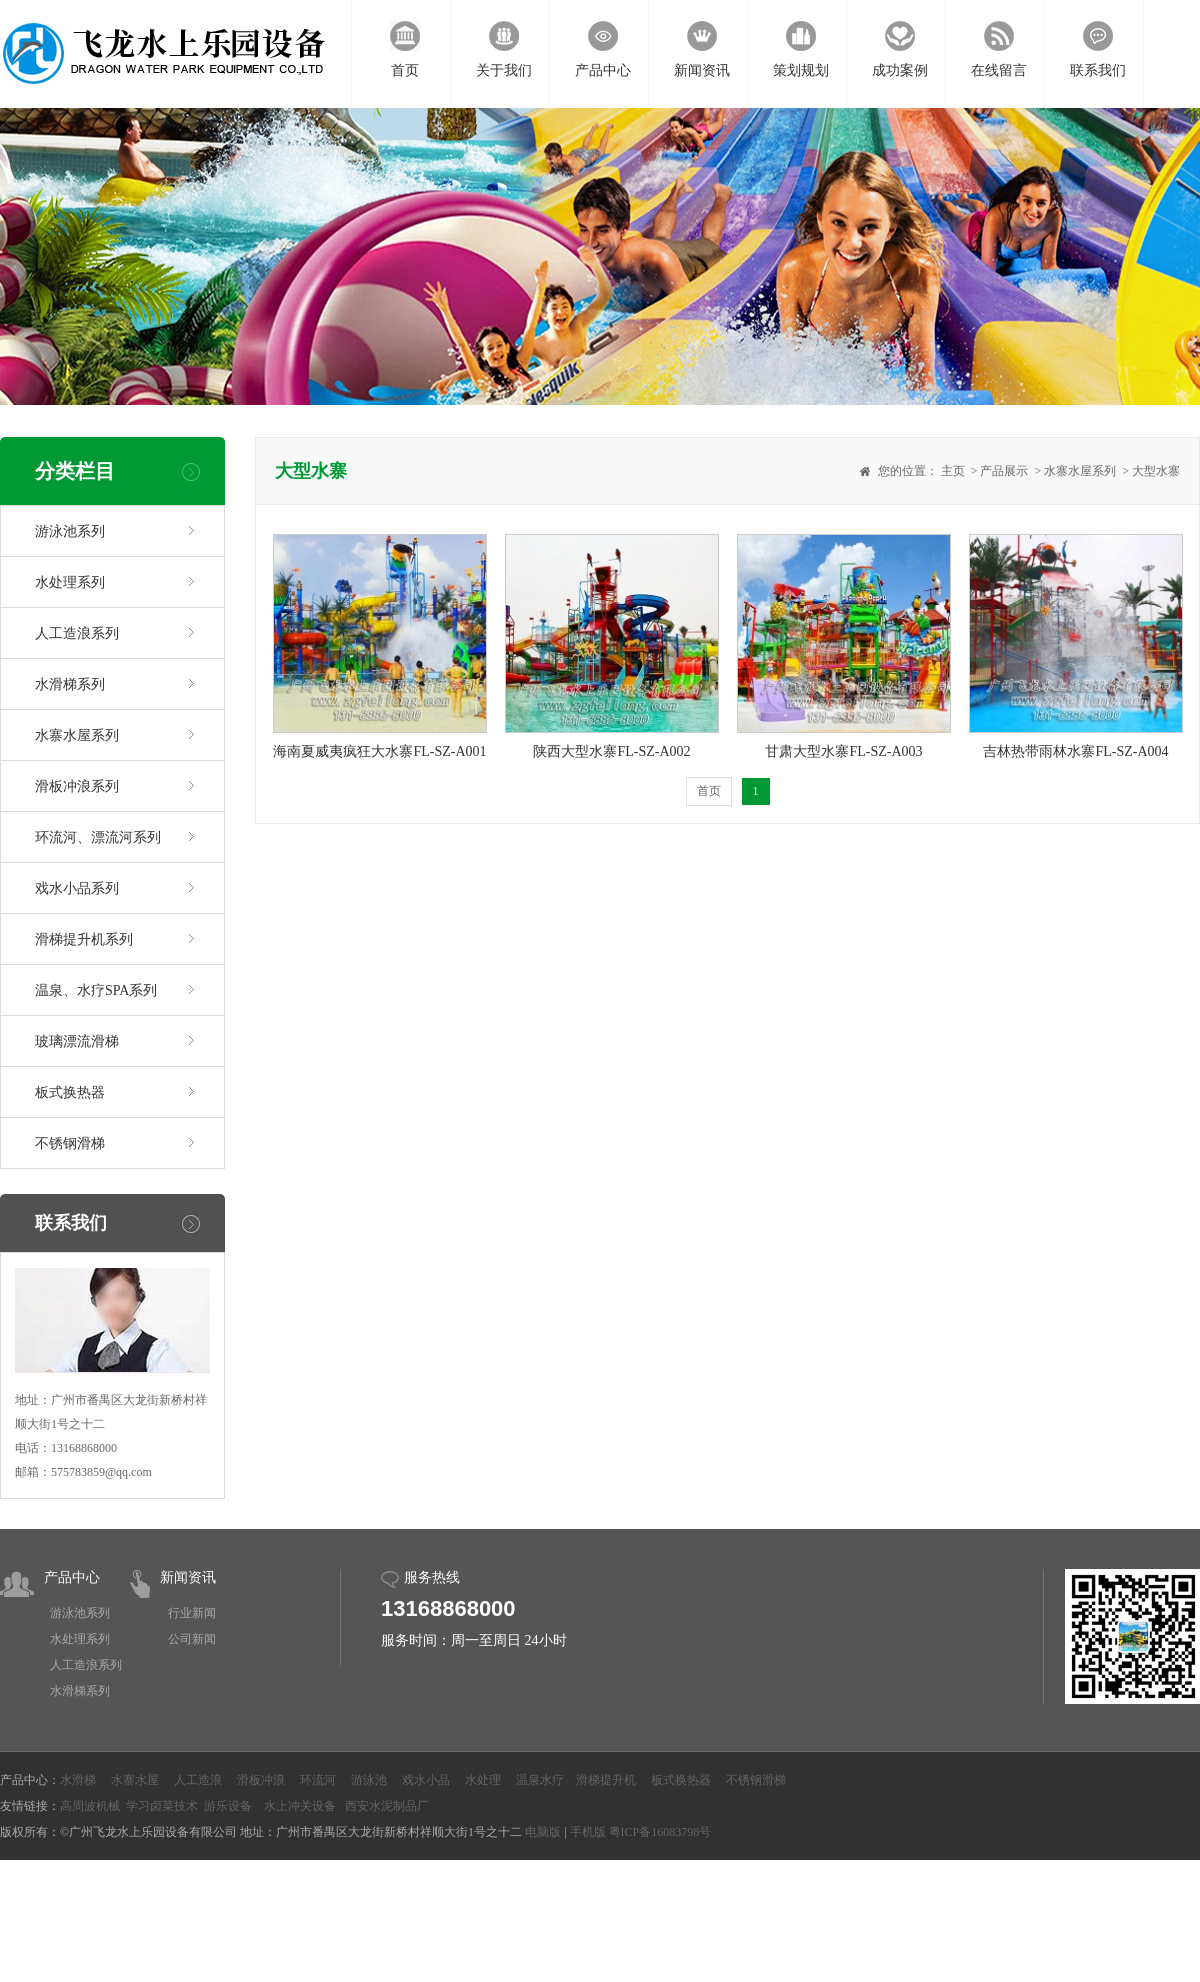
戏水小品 (426, 1780)
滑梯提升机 (606, 1780)
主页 (953, 471)
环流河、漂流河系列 (98, 837)
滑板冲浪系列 (77, 786)
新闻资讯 (188, 1577)
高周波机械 (90, 1806)
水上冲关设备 (300, 1806)
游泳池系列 (70, 531)
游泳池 (369, 1780)
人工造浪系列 (77, 633)
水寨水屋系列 (77, 735)
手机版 (588, 1832)
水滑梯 (78, 1780)
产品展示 (1004, 471)
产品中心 (72, 1577)
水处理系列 (70, 582)
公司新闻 (192, 1639)
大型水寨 (1156, 471)
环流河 (318, 1780)
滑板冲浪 (261, 1780)
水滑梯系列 (70, 684)
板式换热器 (70, 1092)
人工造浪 (198, 1780)
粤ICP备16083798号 (660, 1832)
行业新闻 (192, 1613)
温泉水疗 (540, 1780)
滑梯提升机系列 (84, 939)
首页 (709, 791)
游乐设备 (228, 1806)
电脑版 (543, 1832)
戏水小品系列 (77, 888)
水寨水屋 (135, 1780)
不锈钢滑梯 (70, 1143)
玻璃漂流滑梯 (77, 1041)
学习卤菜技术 (162, 1806)
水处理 (483, 1780)
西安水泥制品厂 (387, 1806)
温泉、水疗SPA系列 (96, 990)
